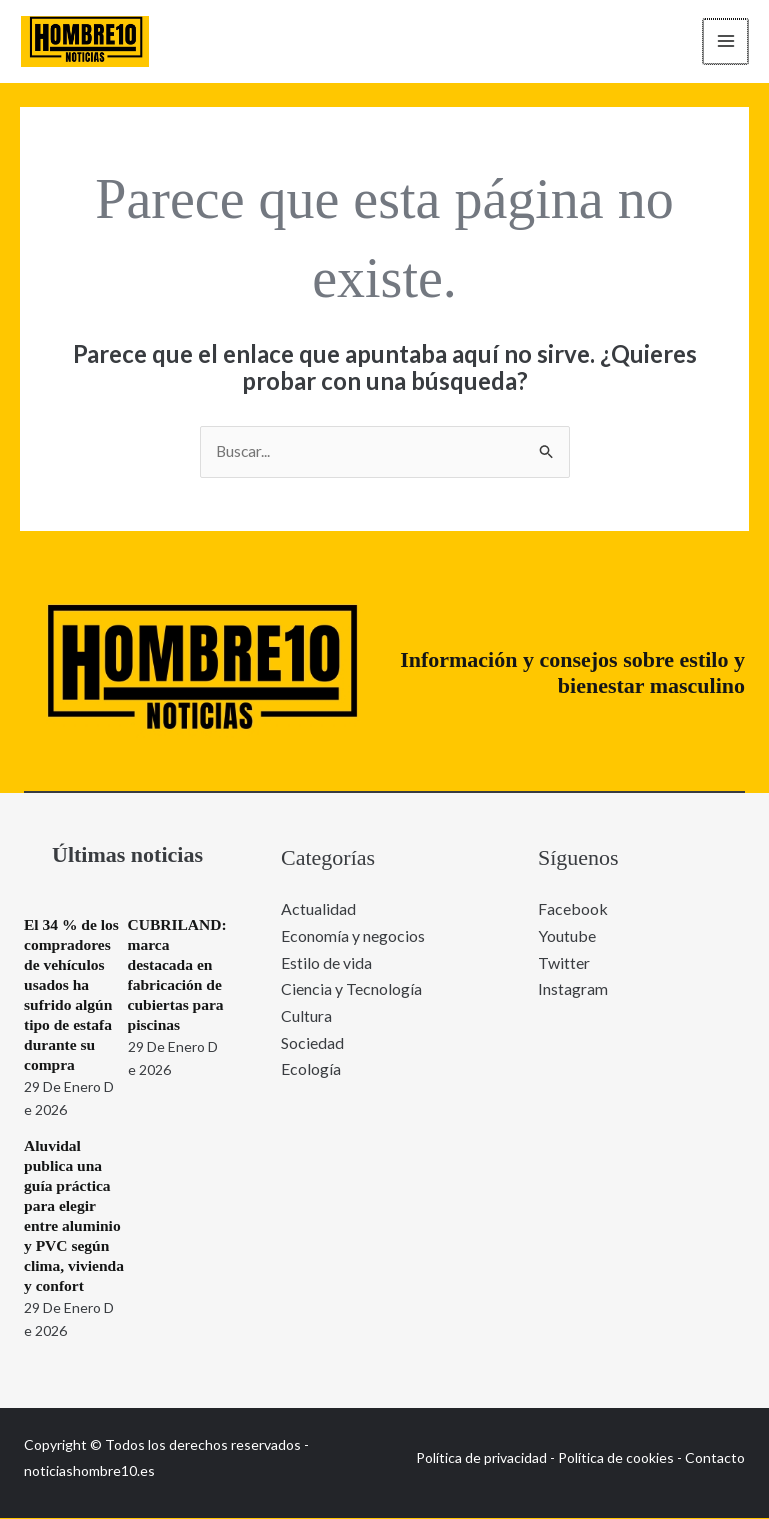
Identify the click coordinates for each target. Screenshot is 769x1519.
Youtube (567, 936)
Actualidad (318, 909)
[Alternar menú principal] (723, 42)
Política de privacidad (481, 1458)
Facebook (573, 909)
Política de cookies (616, 1458)
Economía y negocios (353, 936)
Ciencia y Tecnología (351, 988)
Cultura (306, 1015)
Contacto (715, 1458)
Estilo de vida (326, 962)
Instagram (573, 988)
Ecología (311, 1068)
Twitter (564, 962)
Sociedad (312, 1041)
